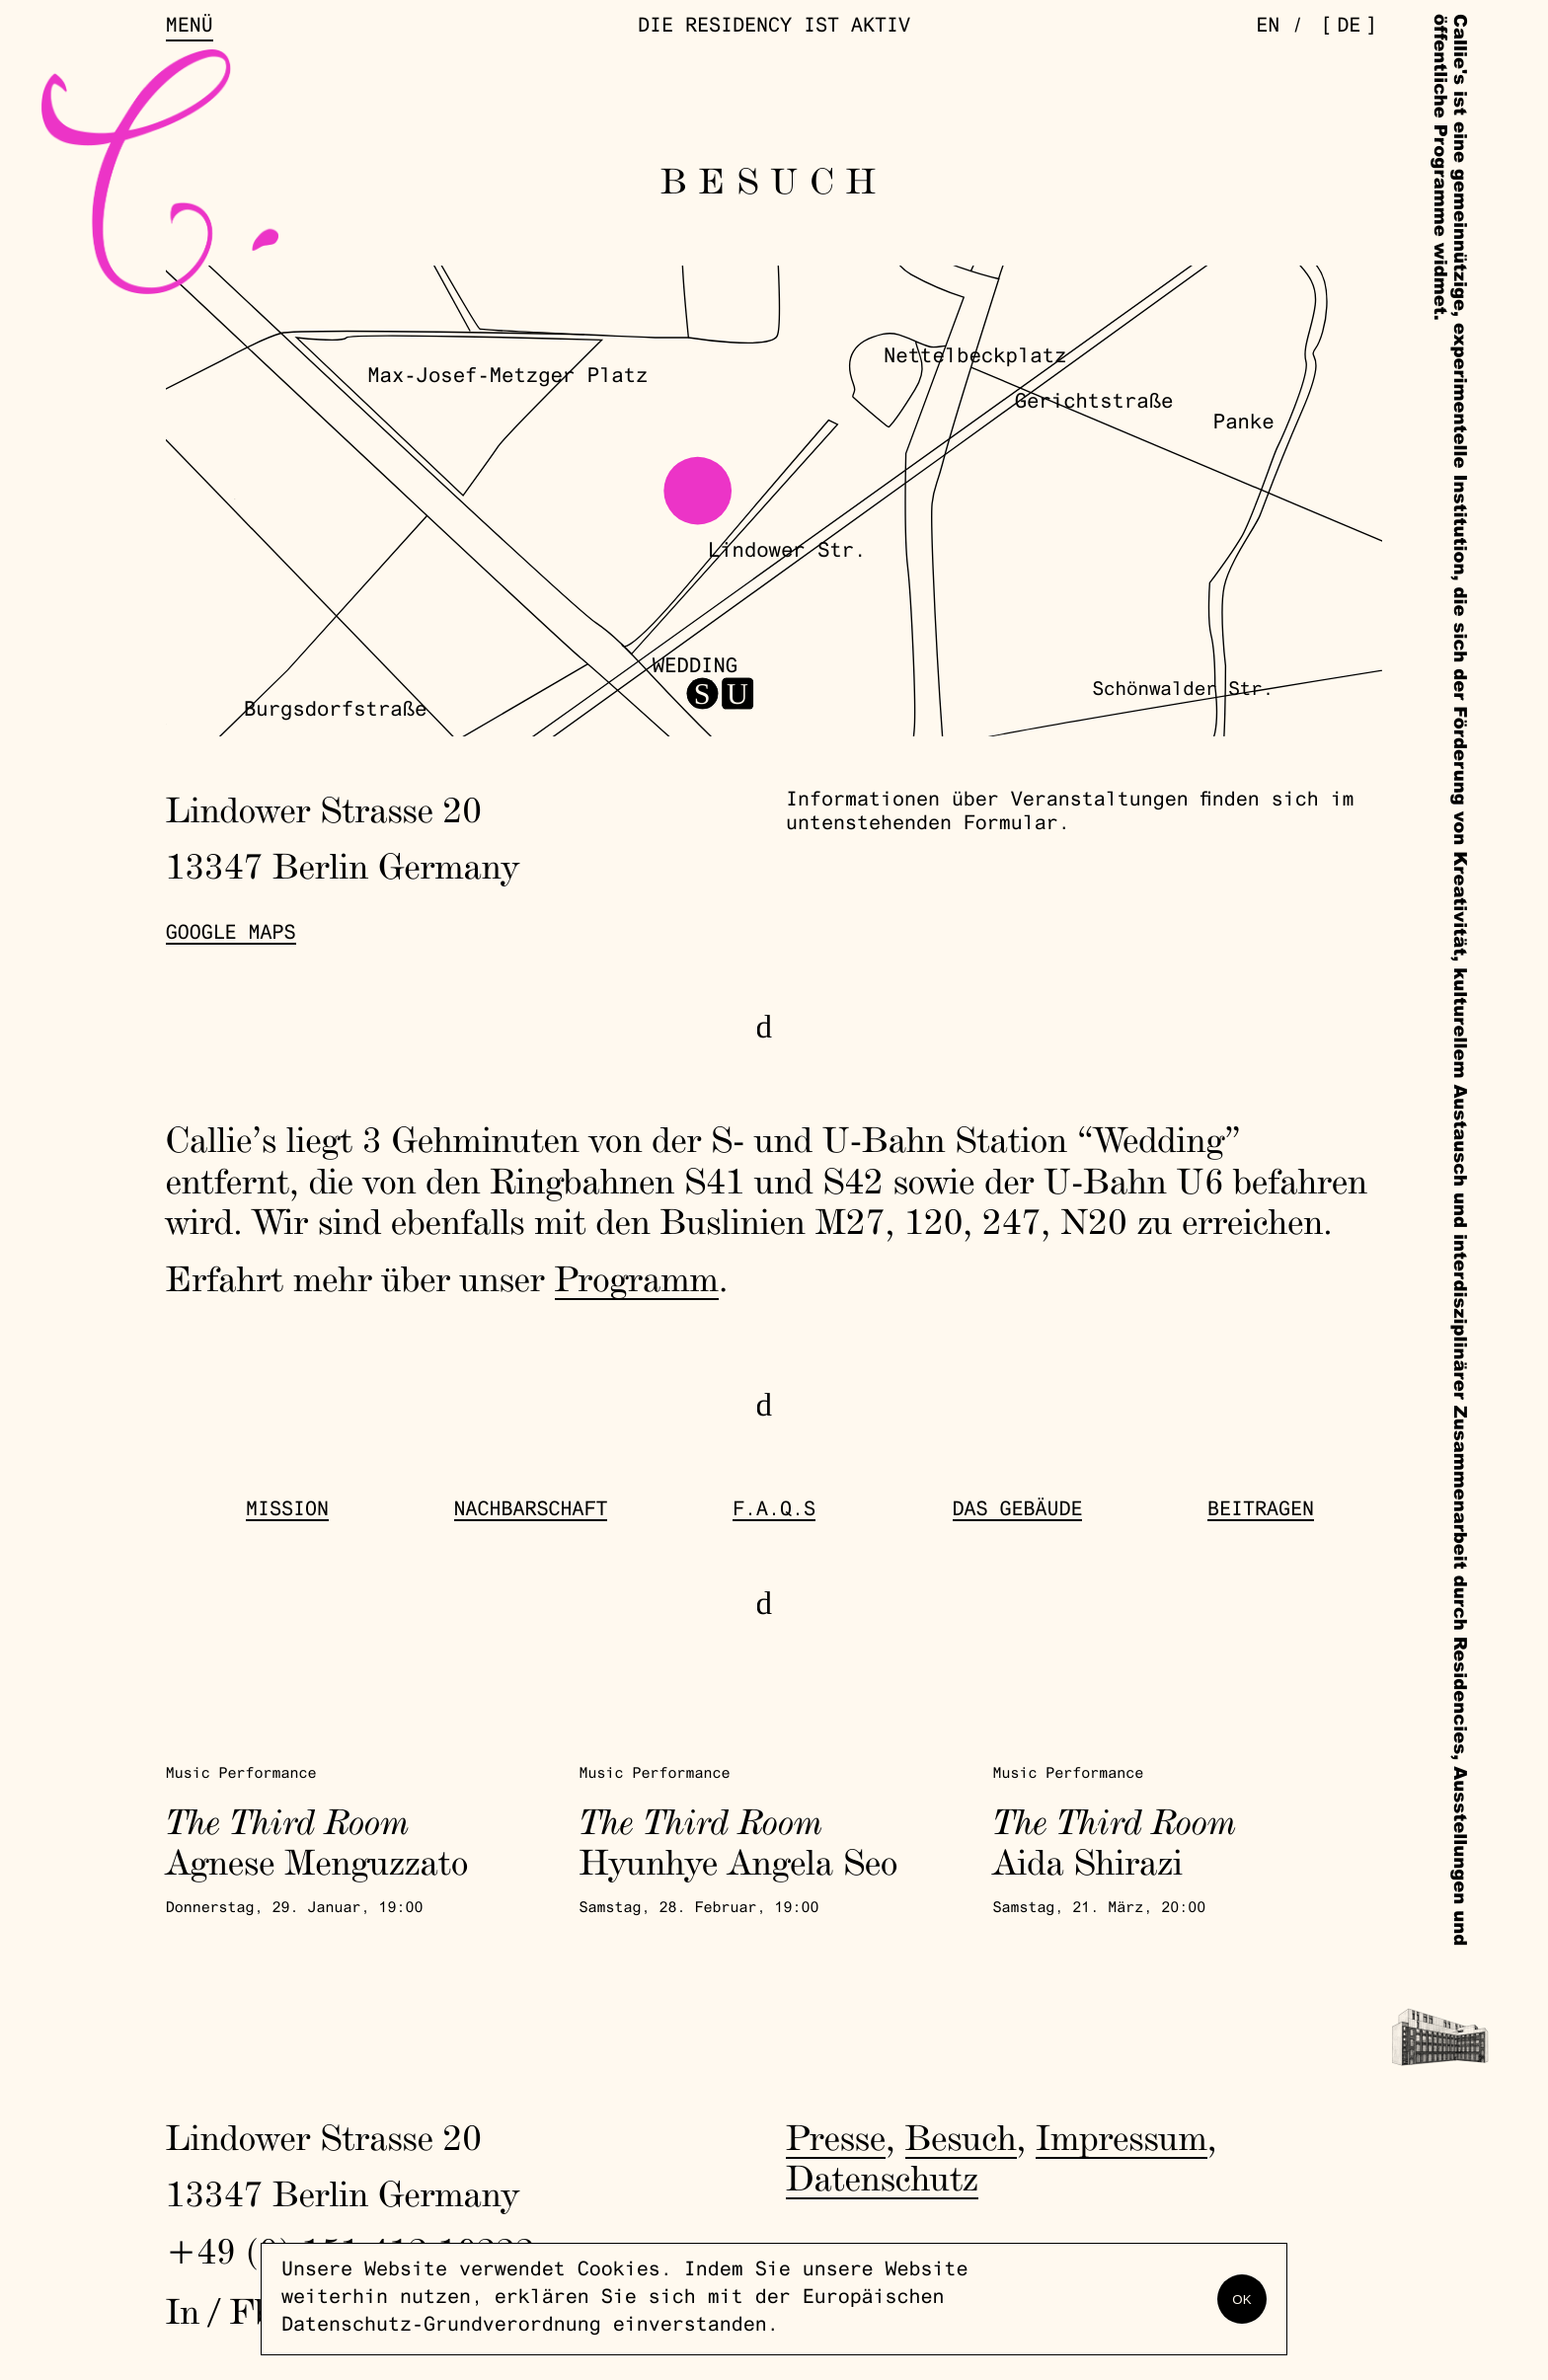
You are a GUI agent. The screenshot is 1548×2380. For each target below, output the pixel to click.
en (1267, 28)
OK (1241, 2299)
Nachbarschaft (531, 1511)
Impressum (1121, 2137)
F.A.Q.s (774, 1511)
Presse (836, 2137)
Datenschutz (882, 2177)
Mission (287, 1511)
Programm (637, 1278)
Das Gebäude (1018, 1511)
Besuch (961, 2137)
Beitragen (1260, 1511)
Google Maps (231, 935)
